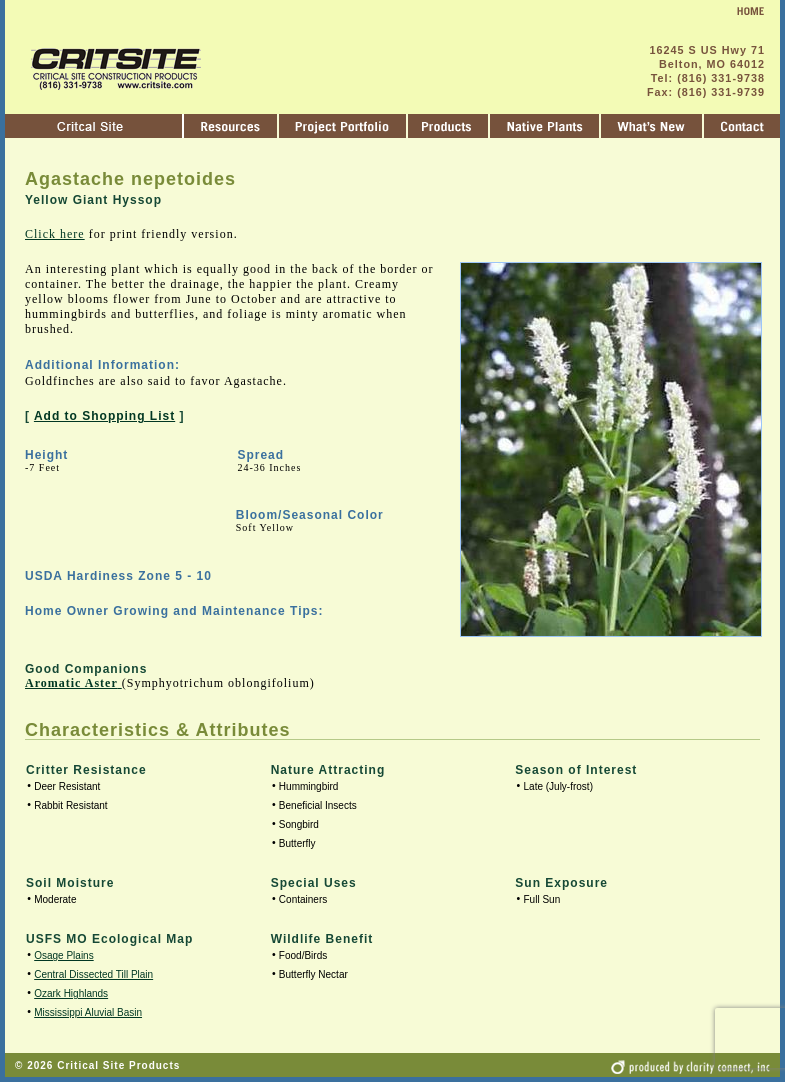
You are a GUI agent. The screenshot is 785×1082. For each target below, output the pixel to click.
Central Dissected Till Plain (93, 974)
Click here (55, 234)
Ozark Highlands (71, 993)
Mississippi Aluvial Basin (88, 1012)
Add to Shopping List (104, 416)
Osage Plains (63, 955)
